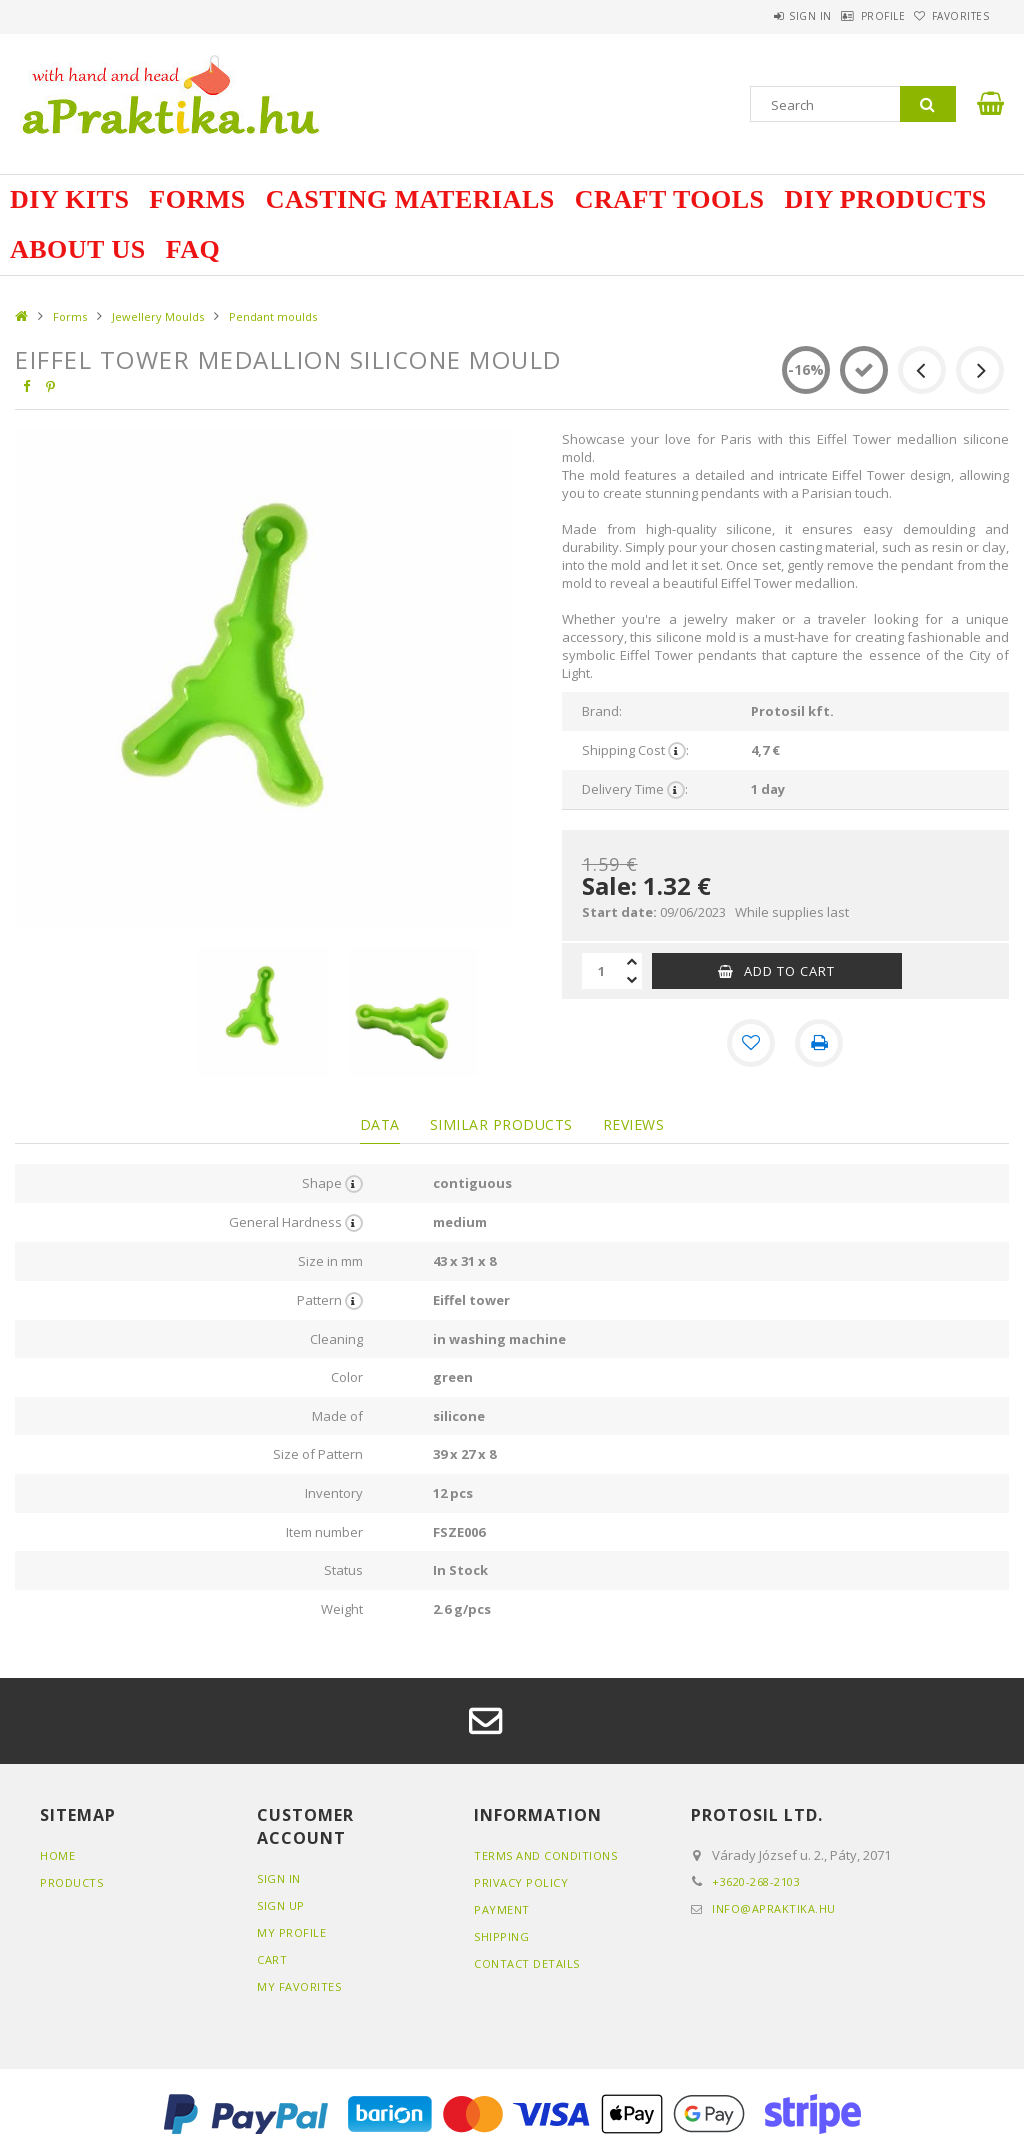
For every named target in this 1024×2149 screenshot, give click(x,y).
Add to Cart (789, 971)
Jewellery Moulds (158, 316)
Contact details (527, 1963)
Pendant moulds (273, 316)
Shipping (501, 1936)
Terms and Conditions (545, 1855)
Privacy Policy (521, 1882)
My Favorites (299, 1986)
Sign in (758, 16)
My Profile (291, 1932)
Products (71, 1882)
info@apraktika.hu (774, 1908)
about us (78, 249)
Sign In (279, 1878)
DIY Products (886, 199)
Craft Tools (670, 199)
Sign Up (281, 1905)
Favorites (950, 16)
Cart (272, 1959)
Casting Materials (410, 199)
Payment (502, 1909)
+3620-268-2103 (756, 1881)
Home (57, 1855)
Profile (851, 16)
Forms (197, 199)
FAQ (193, 249)
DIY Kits (69, 199)
